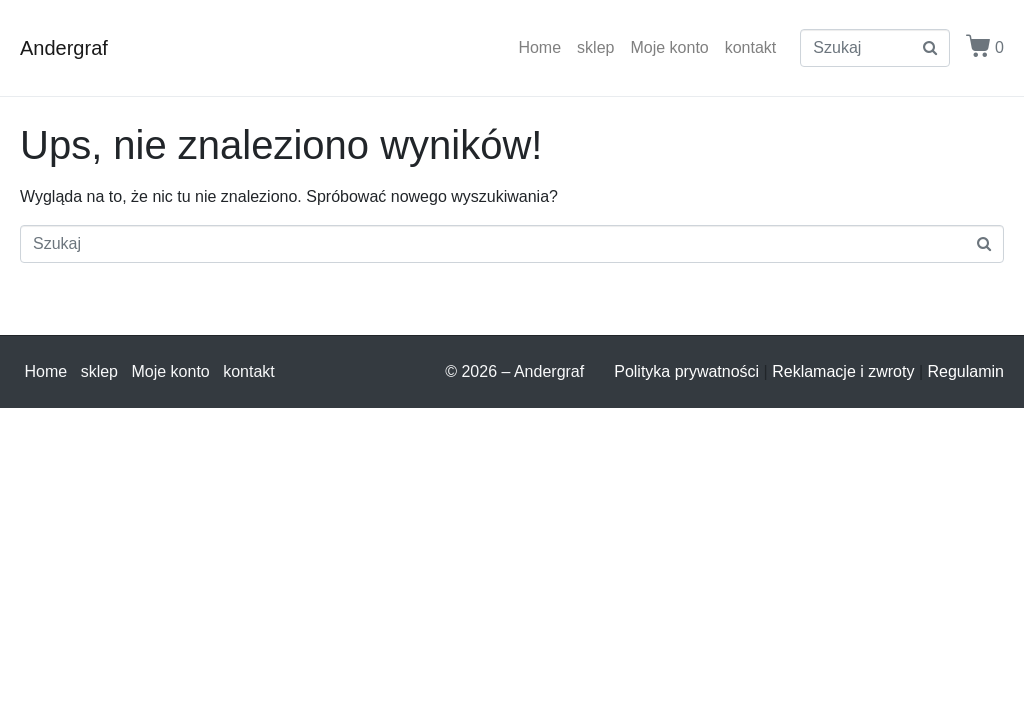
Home (539, 47)
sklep (595, 47)
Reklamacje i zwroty (843, 371)
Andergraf (64, 48)
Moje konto (669, 47)
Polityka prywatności (686, 371)
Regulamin (966, 371)
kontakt (751, 47)
